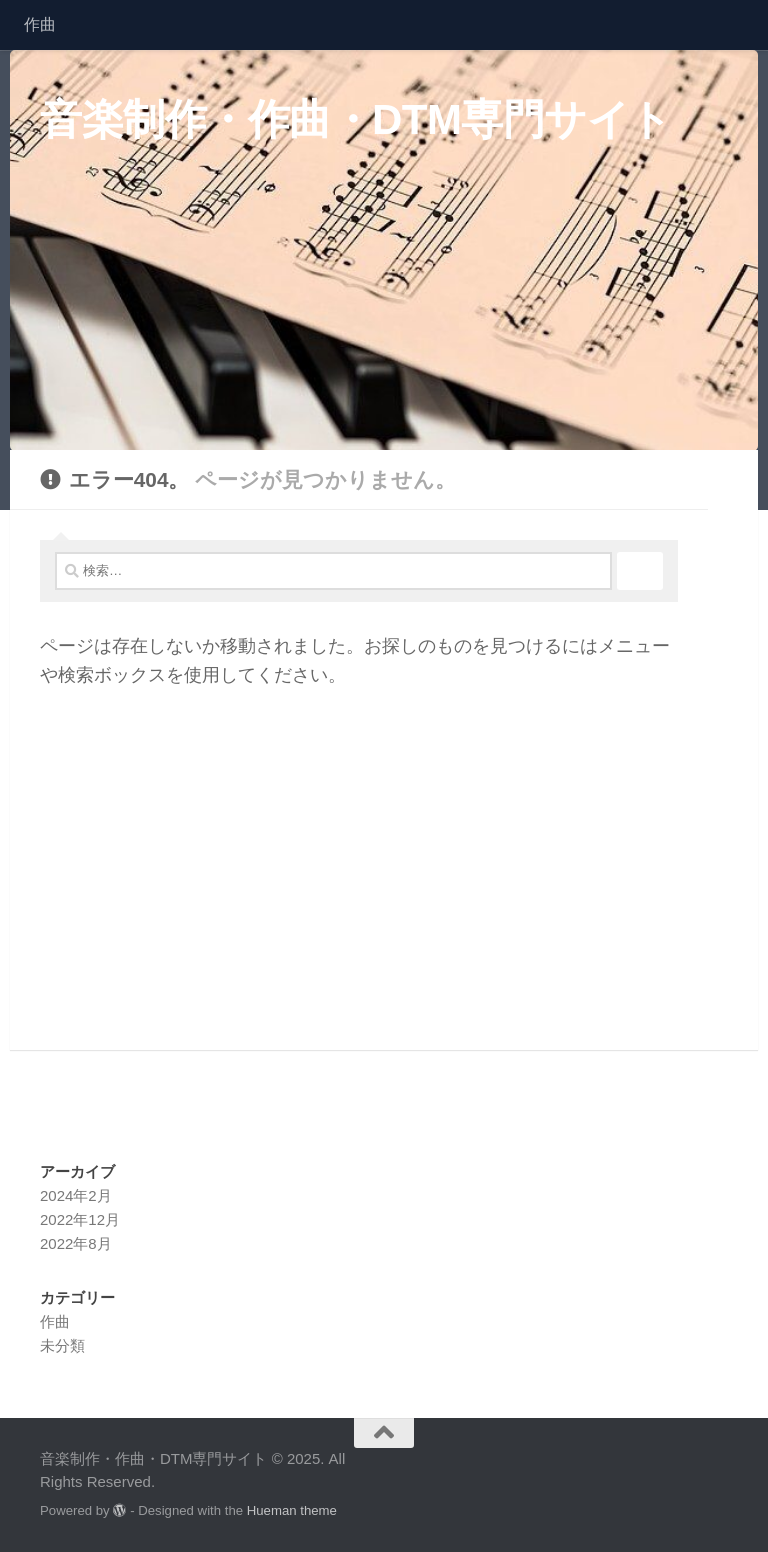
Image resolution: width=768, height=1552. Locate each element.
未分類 (62, 1345)
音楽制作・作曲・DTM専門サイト (356, 119)
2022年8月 (76, 1243)
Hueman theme (292, 1510)
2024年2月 (76, 1195)
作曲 (40, 24)
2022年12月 (80, 1219)
